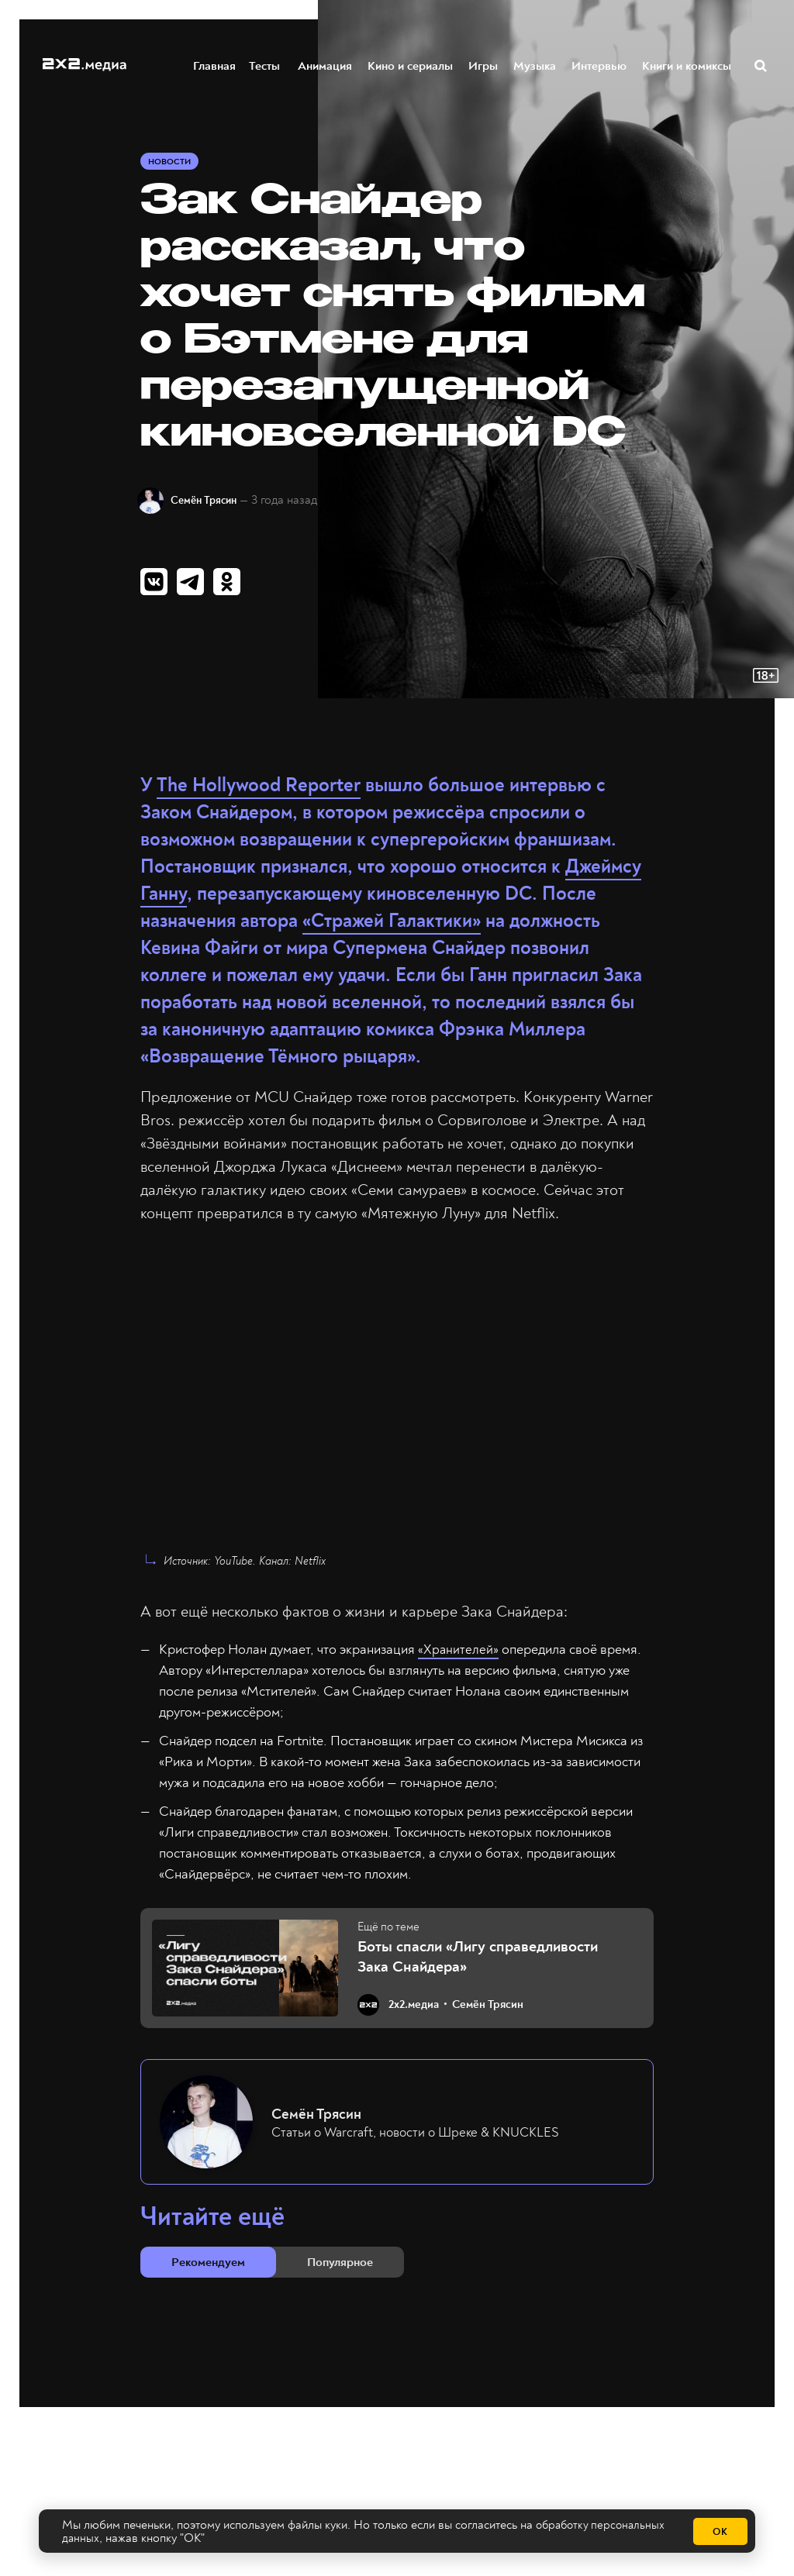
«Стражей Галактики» (391, 928)
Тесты (262, 65)
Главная (215, 65)
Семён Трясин (214, 503)
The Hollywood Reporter (259, 792)
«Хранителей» (458, 1656)
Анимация (326, 65)
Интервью (599, 65)
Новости (171, 164)
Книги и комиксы (687, 65)
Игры (483, 65)
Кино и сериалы (411, 65)
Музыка (535, 65)
